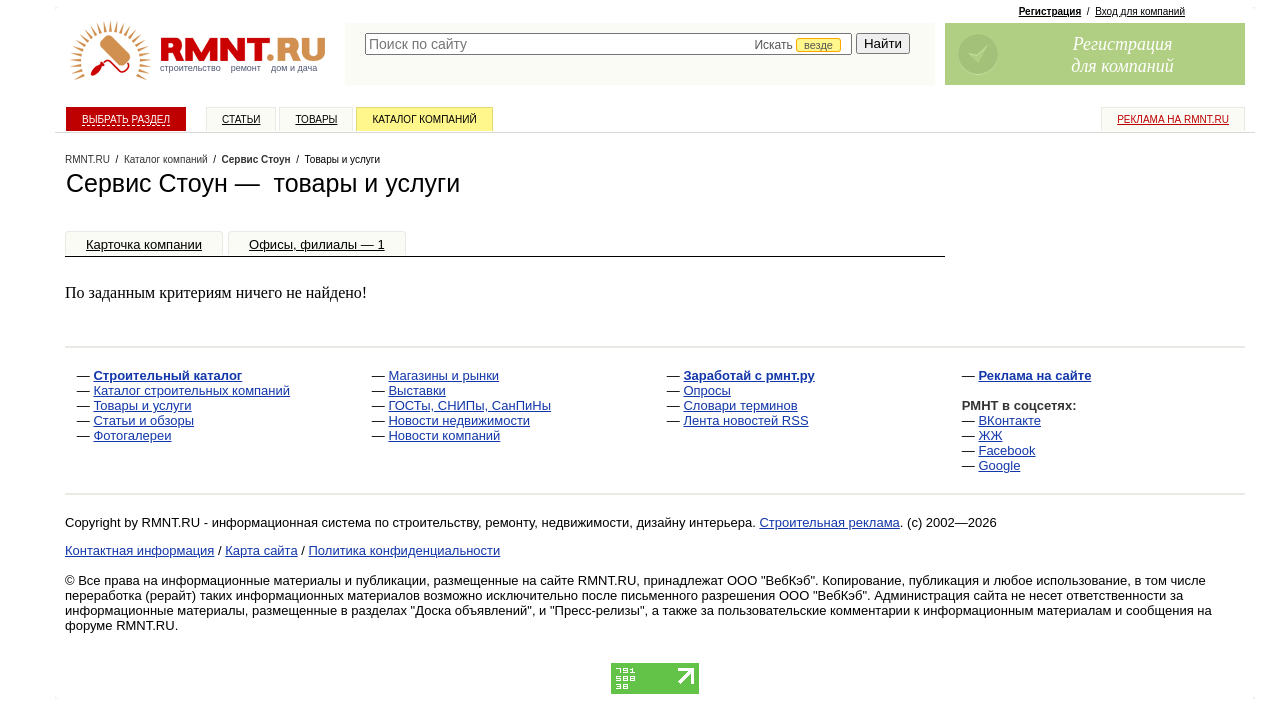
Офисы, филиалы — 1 (317, 244)
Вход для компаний (1140, 11)
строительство (190, 68)
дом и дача (294, 68)
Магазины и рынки (443, 375)
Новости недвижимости (459, 420)
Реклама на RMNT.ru (1173, 119)
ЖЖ (990, 435)
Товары (316, 119)
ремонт (246, 68)
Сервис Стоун (256, 159)
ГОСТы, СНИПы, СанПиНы (469, 405)
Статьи (241, 119)
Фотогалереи (132, 435)
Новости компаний (444, 435)
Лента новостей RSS (745, 420)
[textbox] (608, 44)
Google (999, 465)
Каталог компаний (424, 119)
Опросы (706, 390)
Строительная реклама (829, 522)
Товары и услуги (142, 405)
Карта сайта (261, 550)
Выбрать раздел (126, 119)
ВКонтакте (1009, 420)
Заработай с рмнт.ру (748, 375)
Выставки (416, 390)
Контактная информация (139, 550)
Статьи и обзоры (143, 420)
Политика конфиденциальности (405, 550)
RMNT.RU (87, 159)
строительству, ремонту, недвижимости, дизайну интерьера (573, 522)
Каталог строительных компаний (191, 390)
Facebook (1006, 450)
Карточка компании (144, 244)
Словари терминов (740, 405)
